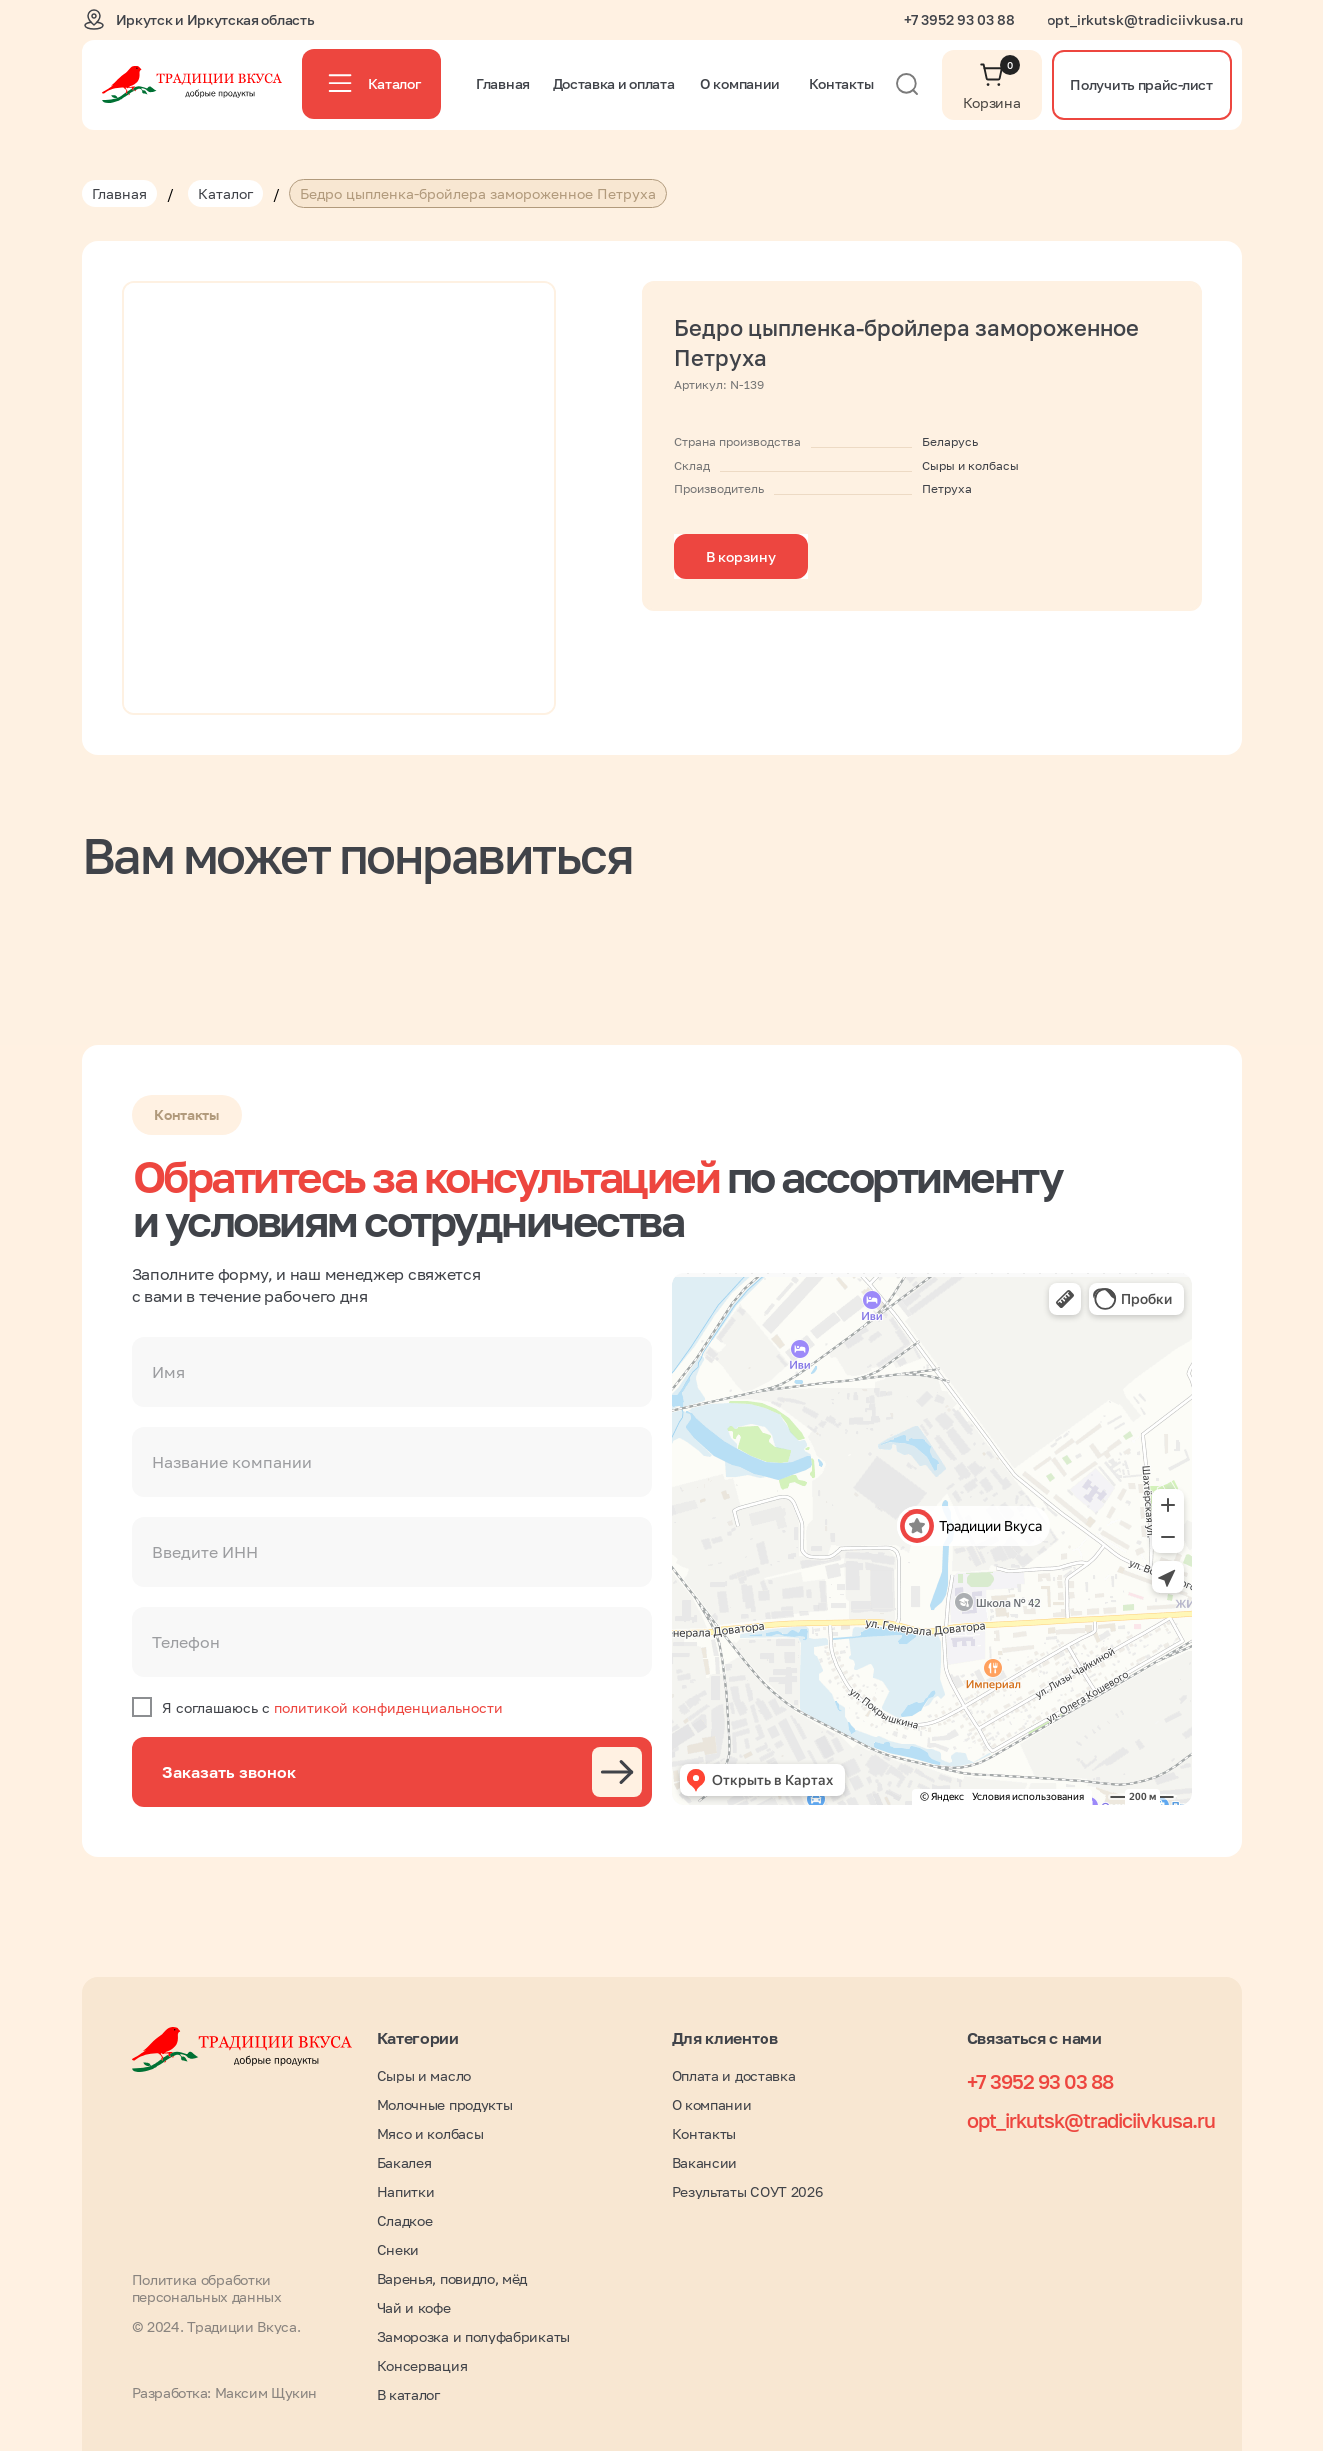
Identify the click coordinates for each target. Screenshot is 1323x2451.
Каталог (225, 193)
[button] (1142, 85)
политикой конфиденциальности (388, 1707)
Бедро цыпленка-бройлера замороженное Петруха (478, 193)
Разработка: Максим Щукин (224, 2392)
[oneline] (392, 1462)
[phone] (392, 1642)
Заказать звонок (229, 1772)
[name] (392, 1372)
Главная (119, 193)
